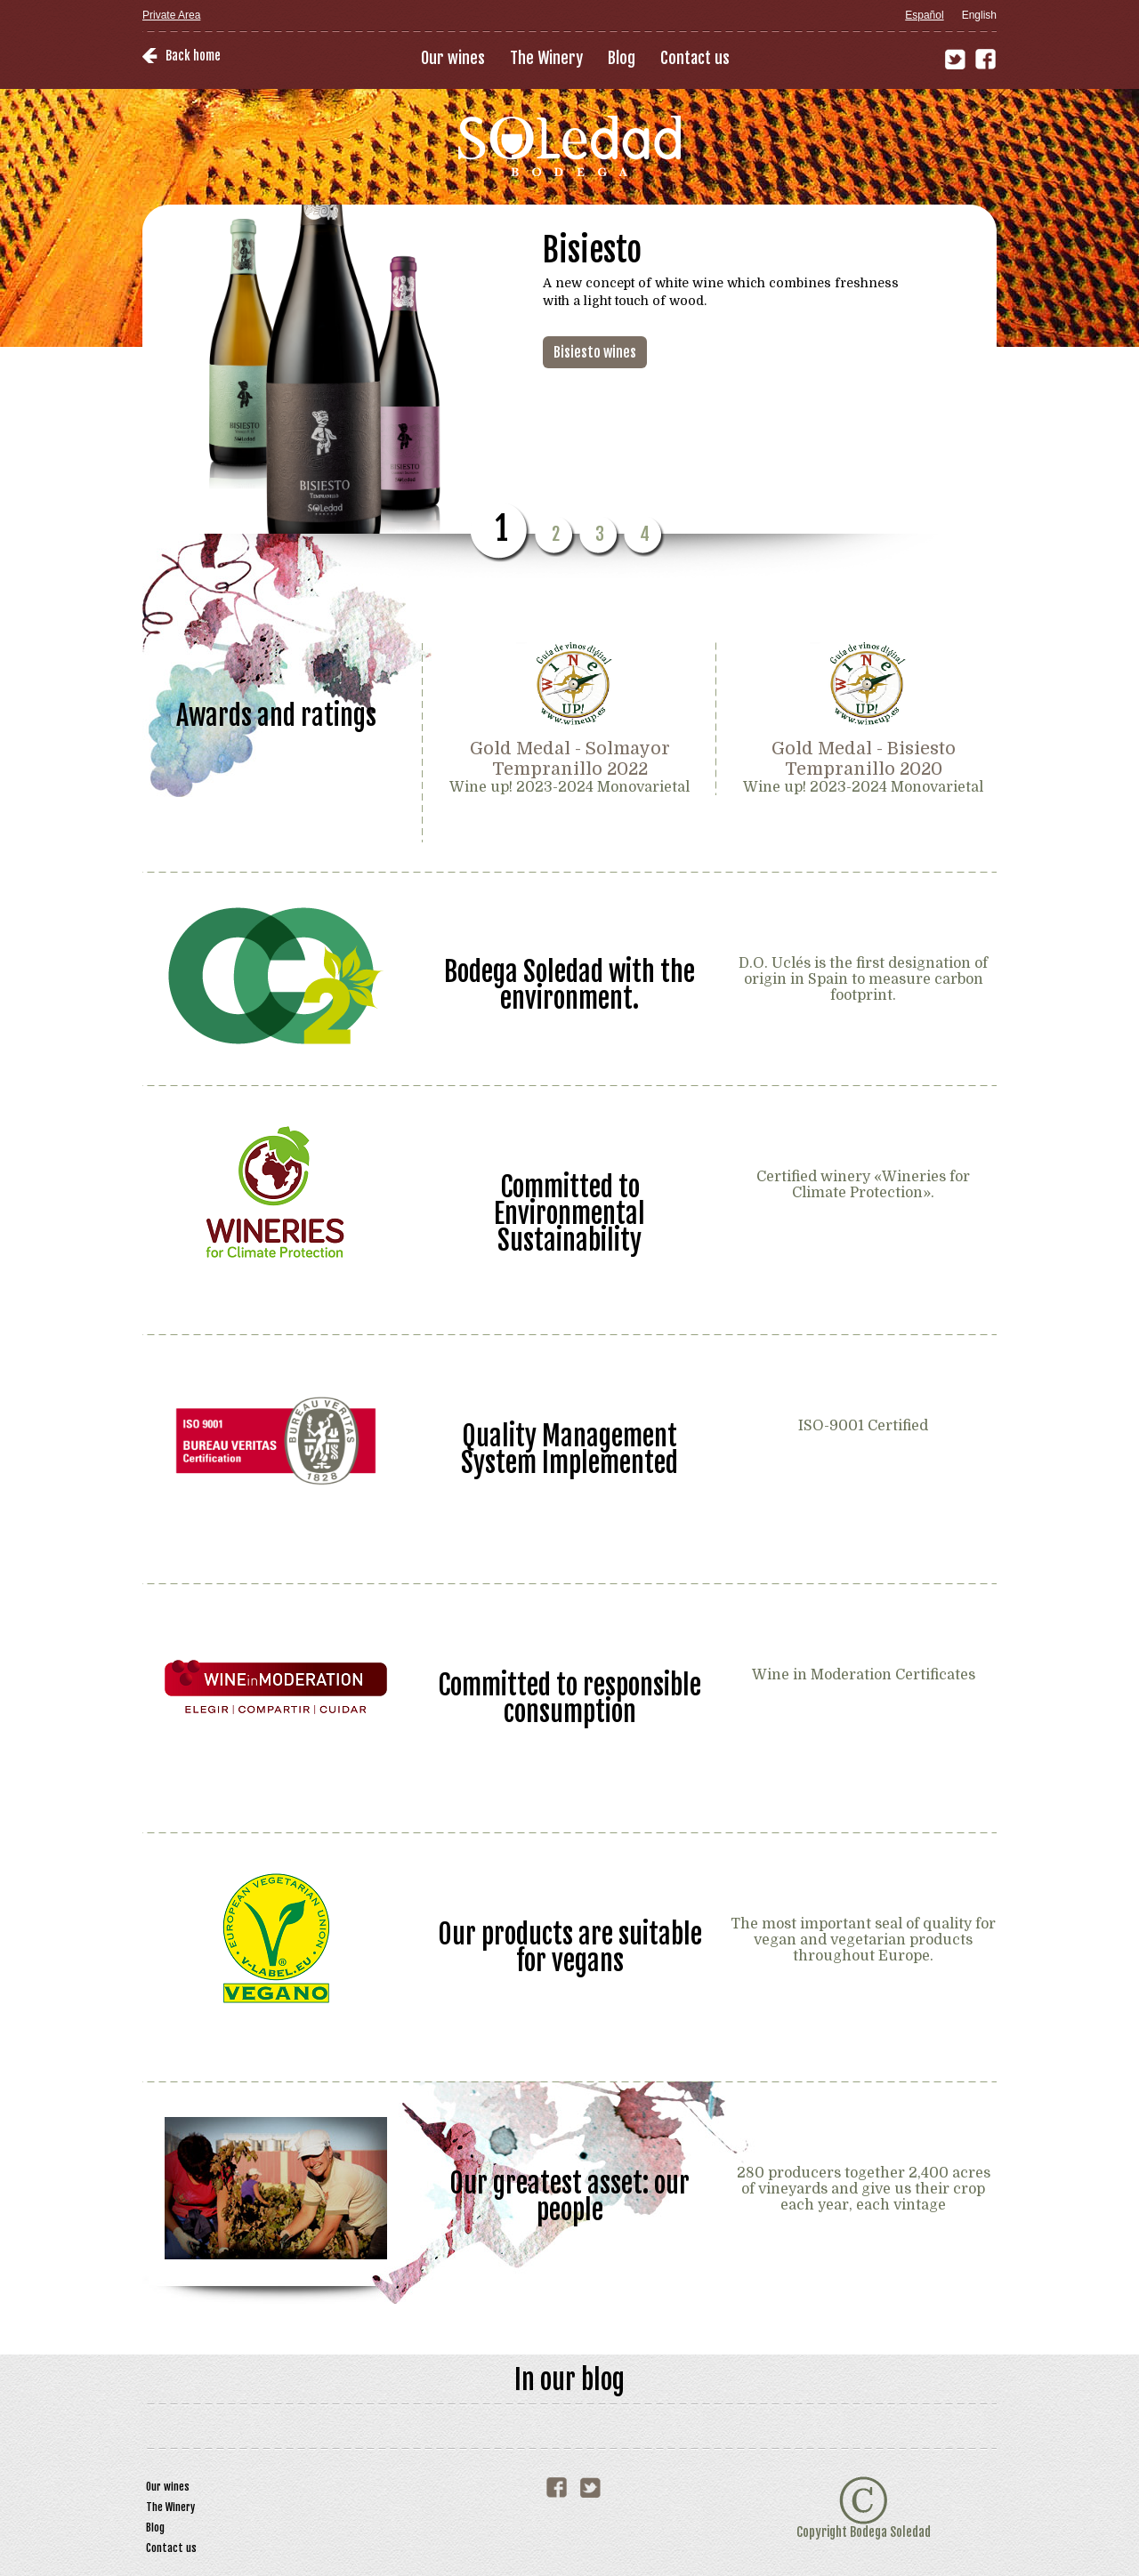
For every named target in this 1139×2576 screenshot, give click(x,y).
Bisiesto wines (594, 352)
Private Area (171, 15)
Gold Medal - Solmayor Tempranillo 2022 (570, 758)
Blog (621, 58)
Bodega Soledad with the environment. (569, 983)
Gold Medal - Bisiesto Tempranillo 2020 (863, 758)
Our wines (453, 58)
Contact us (695, 58)
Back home (193, 55)
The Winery (546, 58)
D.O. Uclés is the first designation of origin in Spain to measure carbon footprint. (863, 979)
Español (924, 15)
